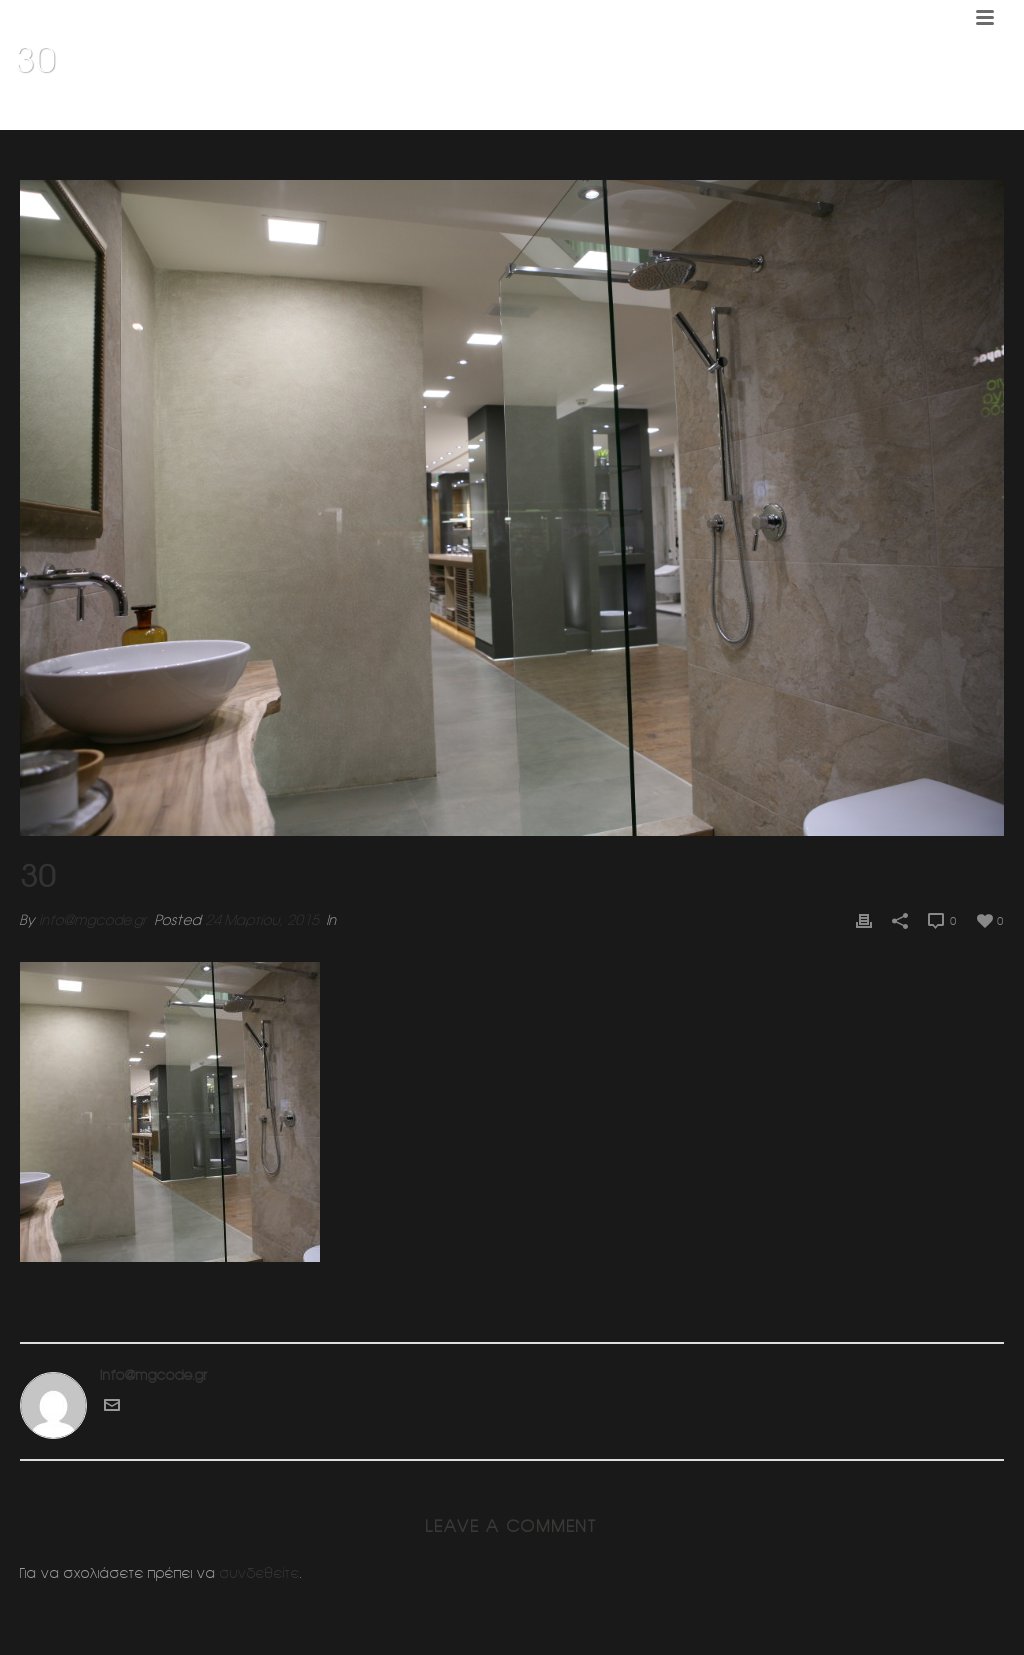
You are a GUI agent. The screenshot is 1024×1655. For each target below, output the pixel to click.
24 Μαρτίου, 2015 (262, 920)
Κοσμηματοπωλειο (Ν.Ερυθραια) (869, 111)
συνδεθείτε (260, 1573)
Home (744, 111)
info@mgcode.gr (93, 920)
